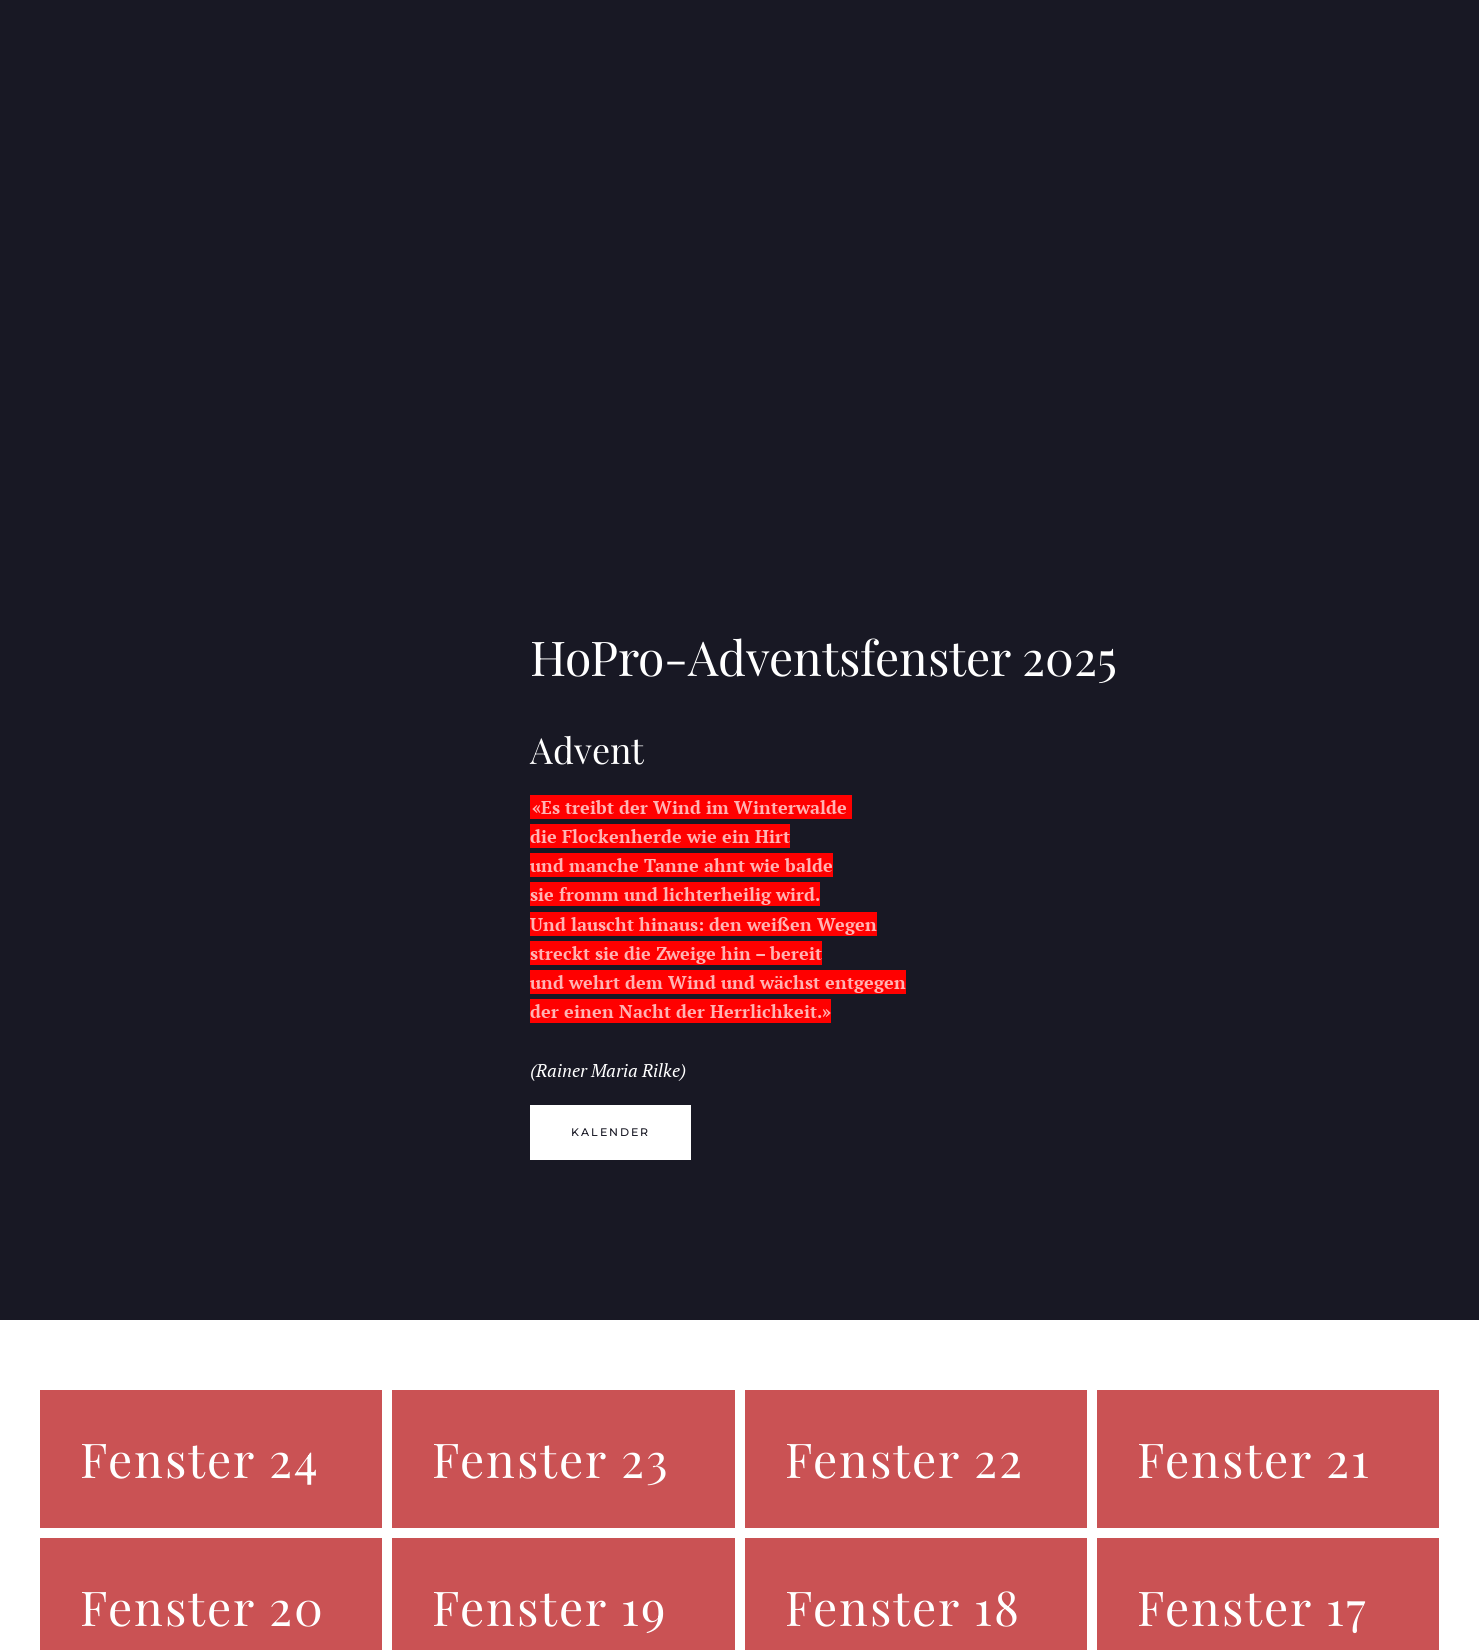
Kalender (610, 1132)
